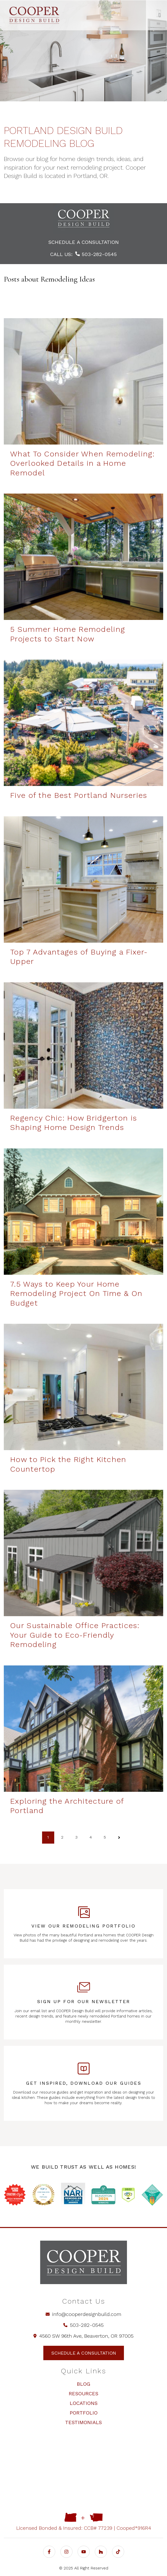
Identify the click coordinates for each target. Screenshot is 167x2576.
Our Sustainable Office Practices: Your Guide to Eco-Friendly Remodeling (74, 1635)
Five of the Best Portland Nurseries (78, 795)
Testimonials (83, 2422)
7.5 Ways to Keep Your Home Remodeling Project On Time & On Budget (76, 1293)
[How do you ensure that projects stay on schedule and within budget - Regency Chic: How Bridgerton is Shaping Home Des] (83, 1045)
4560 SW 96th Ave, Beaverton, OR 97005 (83, 2336)
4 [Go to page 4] (90, 1837)
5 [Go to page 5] (105, 1837)
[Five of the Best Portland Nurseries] (83, 723)
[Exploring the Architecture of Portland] (83, 1728)
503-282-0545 (96, 254)
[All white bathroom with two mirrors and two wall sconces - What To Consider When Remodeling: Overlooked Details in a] (83, 381)
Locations (84, 2403)
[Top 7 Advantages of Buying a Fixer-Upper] (83, 879)
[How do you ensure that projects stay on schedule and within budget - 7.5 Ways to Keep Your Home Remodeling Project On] (83, 1211)
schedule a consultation (83, 242)
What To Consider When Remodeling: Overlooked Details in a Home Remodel (82, 463)
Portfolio (84, 2413)
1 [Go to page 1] (48, 1837)
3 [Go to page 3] (76, 1837)
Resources (83, 2394)
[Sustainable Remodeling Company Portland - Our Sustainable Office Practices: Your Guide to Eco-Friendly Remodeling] (83, 1553)
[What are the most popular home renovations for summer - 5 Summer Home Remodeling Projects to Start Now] (83, 557)
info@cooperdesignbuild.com (83, 2314)
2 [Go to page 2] (62, 1837)
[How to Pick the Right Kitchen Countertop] (83, 1387)
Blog (83, 2384)
